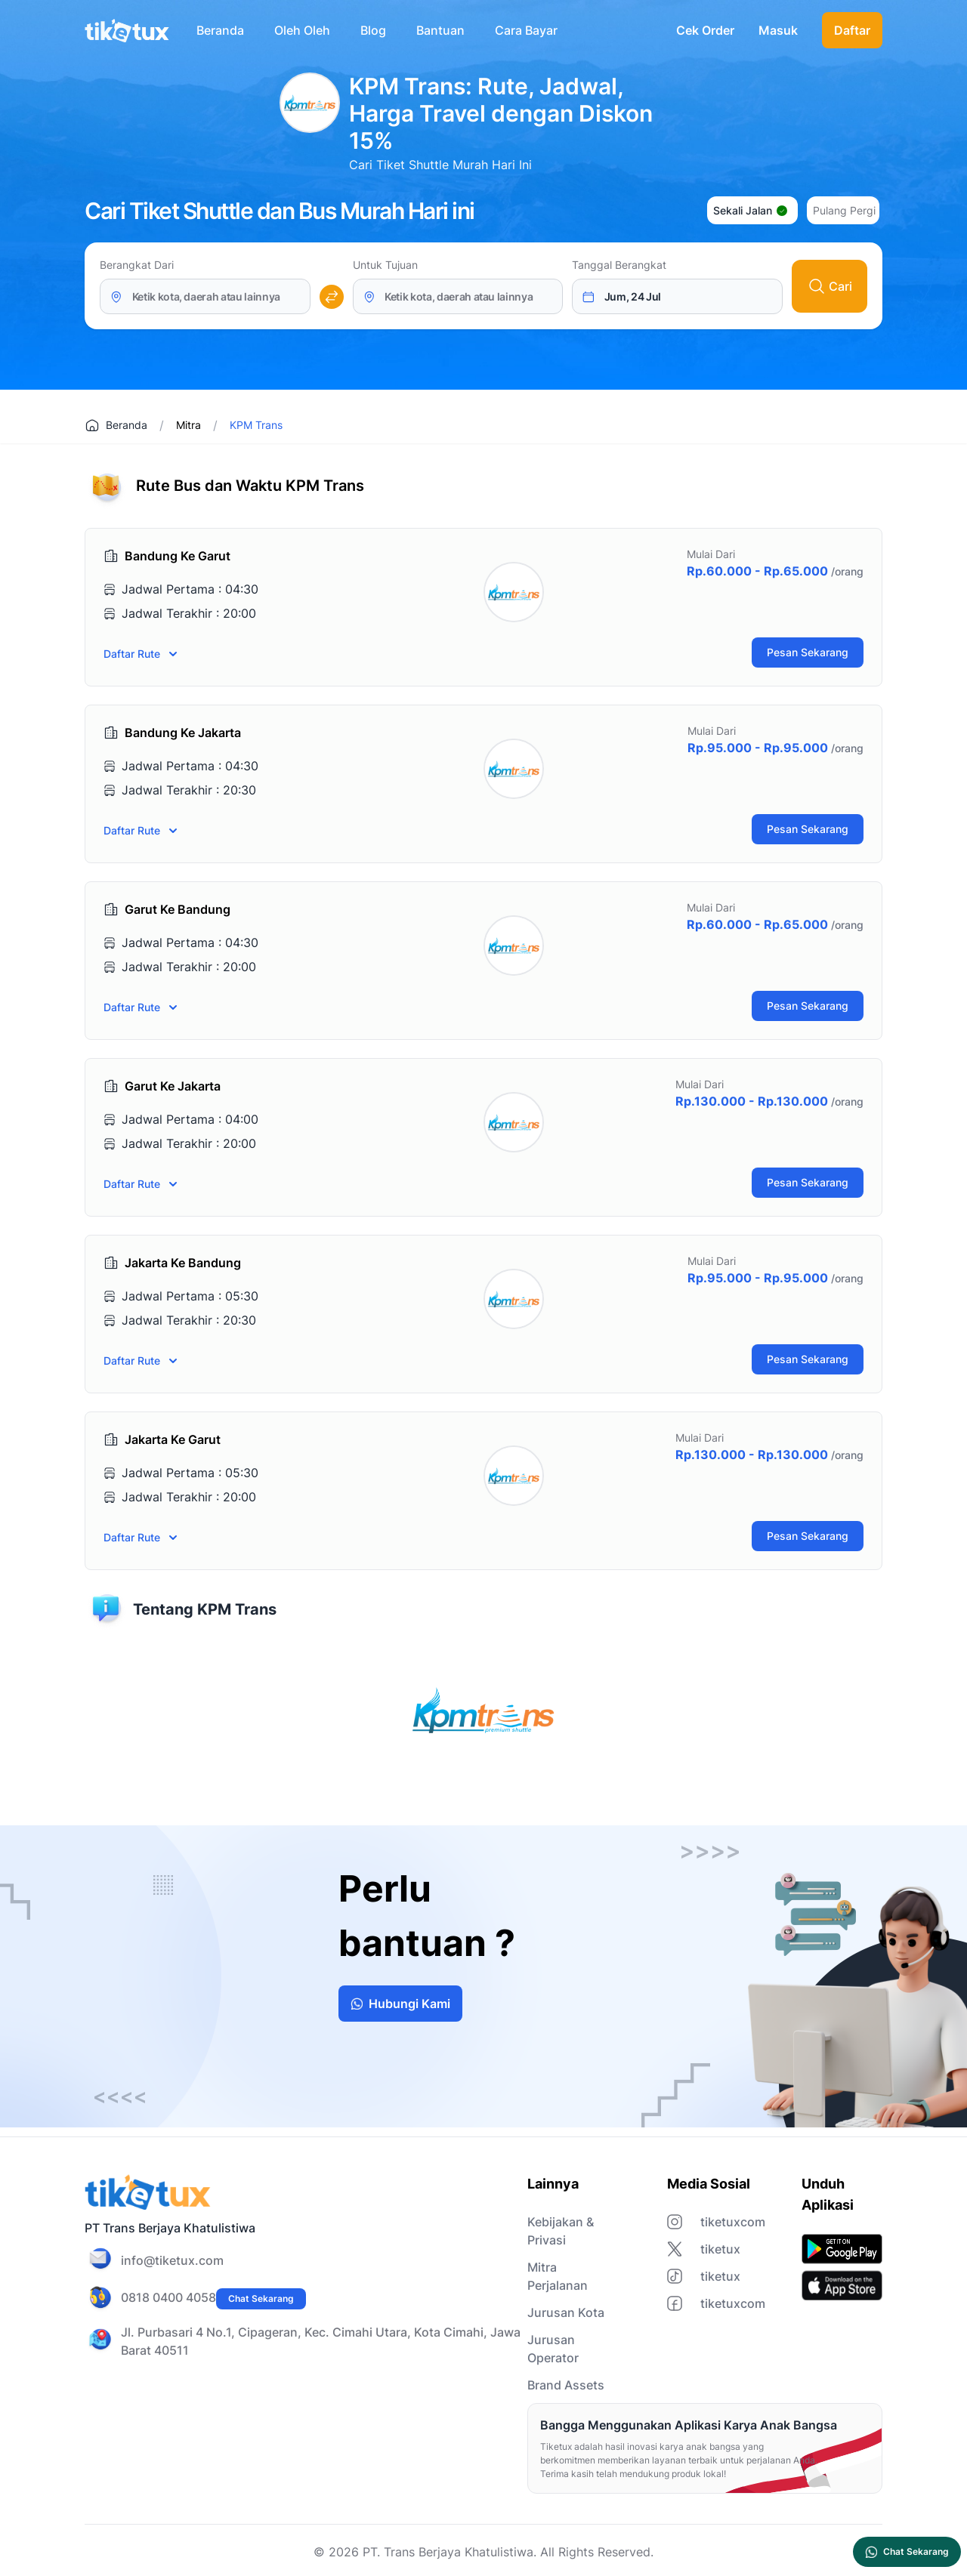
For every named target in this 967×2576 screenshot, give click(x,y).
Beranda (220, 30)
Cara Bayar (526, 30)
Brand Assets (565, 2384)
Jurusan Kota (565, 2312)
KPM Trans (256, 424)
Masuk (778, 30)
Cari (830, 286)
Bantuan (440, 30)
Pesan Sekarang (807, 652)
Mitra (188, 424)
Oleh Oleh (302, 30)
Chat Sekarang (261, 2298)
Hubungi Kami (400, 2003)
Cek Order (705, 30)
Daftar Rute (140, 653)
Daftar (852, 30)
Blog (373, 30)
